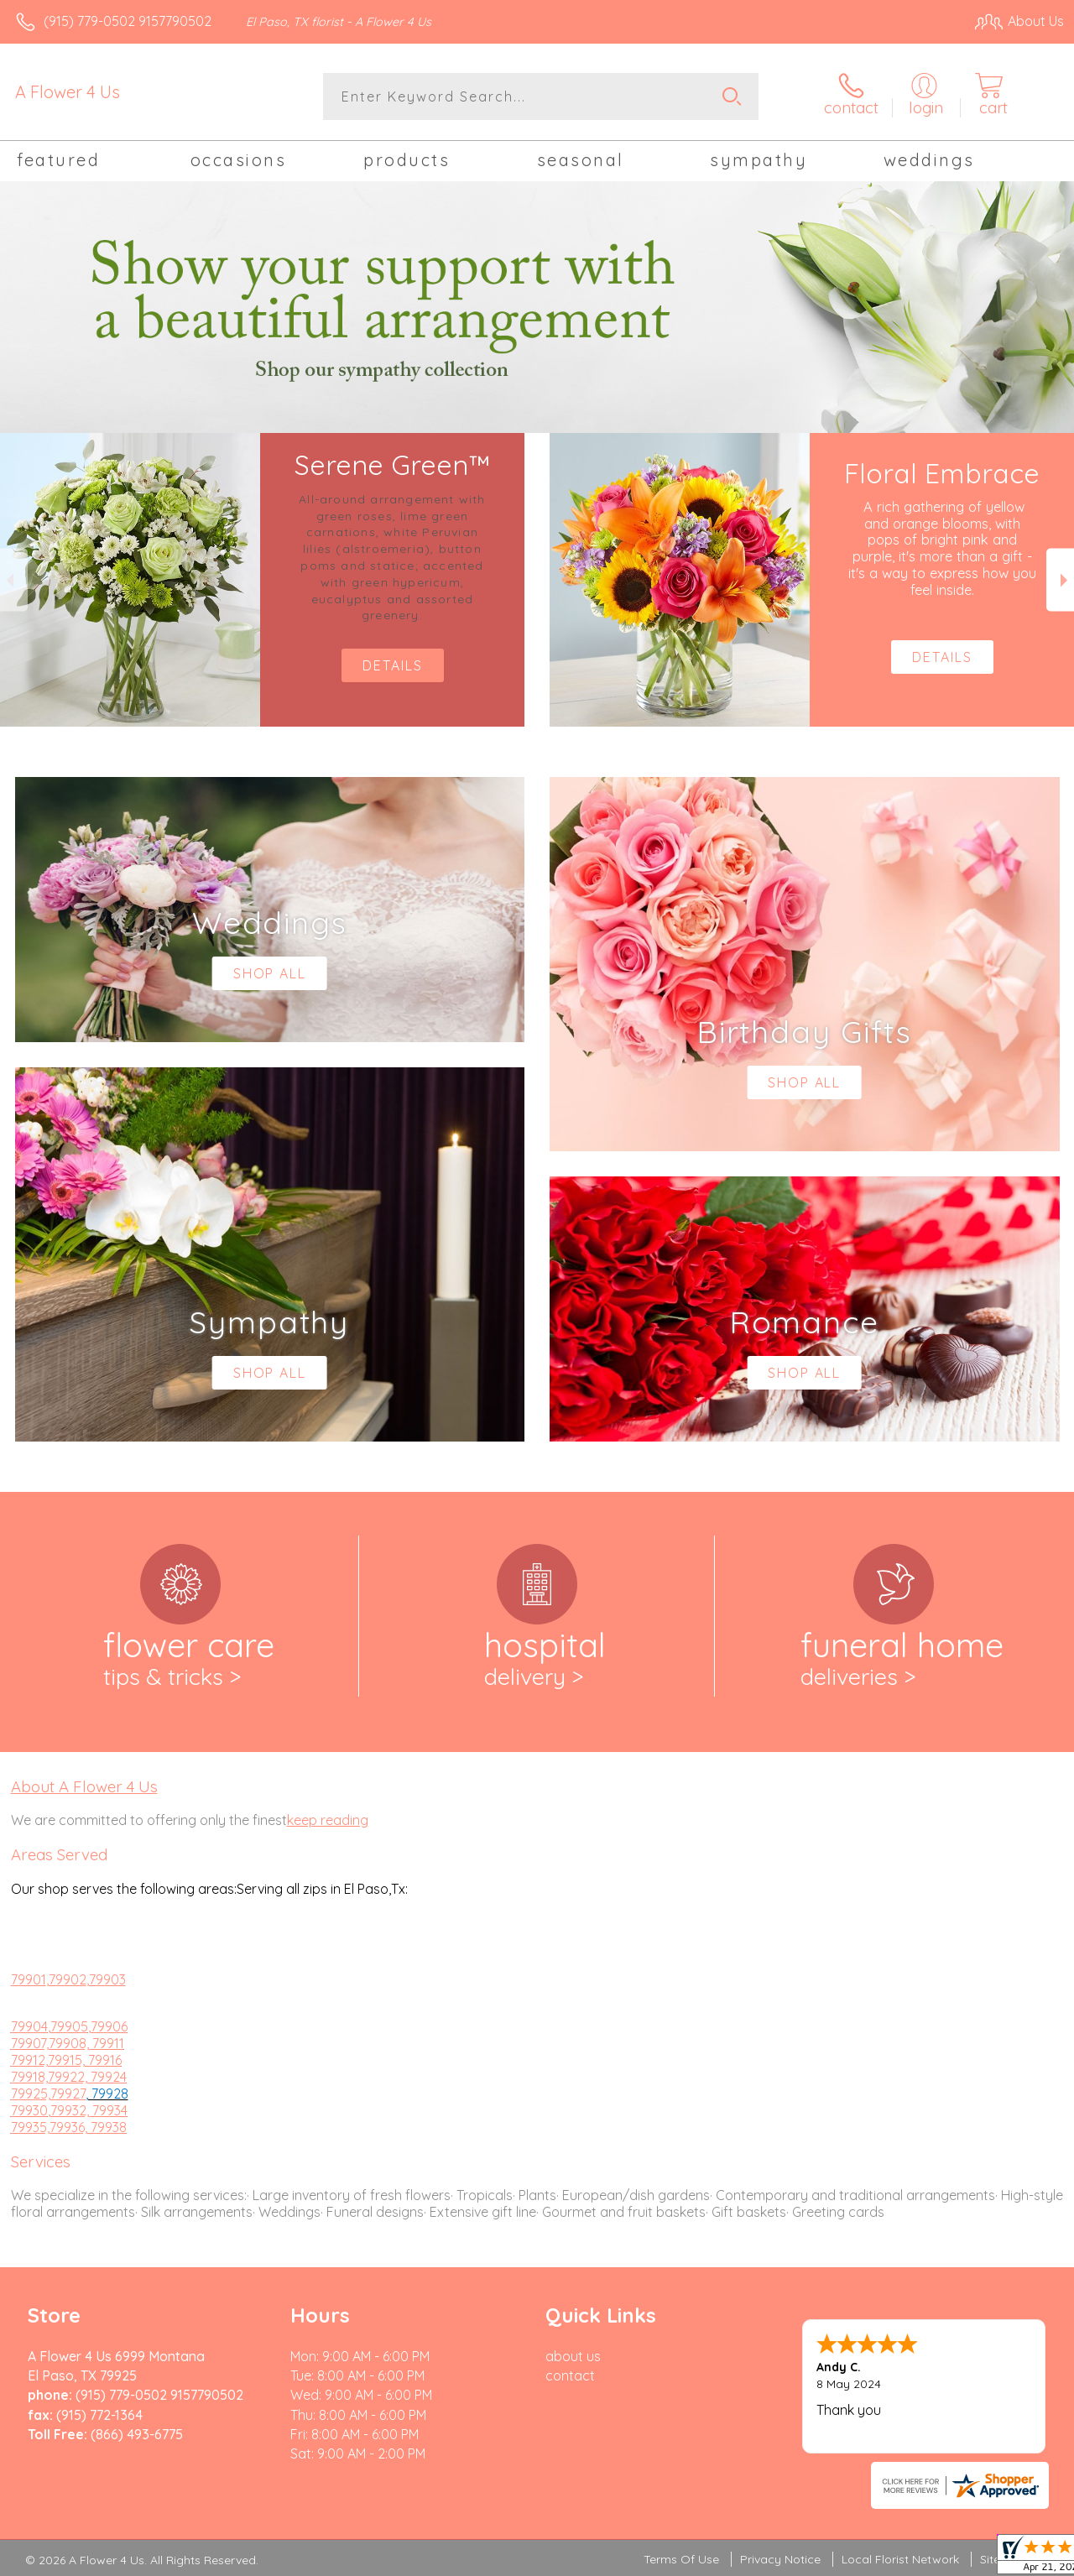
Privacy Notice (780, 2559)
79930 (29, 2110)
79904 (29, 2026)
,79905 (68, 2026)
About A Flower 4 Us (84, 1786)
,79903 (106, 1979)
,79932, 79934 (88, 2110)
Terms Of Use (681, 2559)
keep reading (327, 1820)
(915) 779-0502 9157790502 (127, 21)
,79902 (66, 1979)
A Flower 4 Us (67, 91)
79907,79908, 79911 (67, 2043)
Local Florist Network (900, 2559)
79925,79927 (48, 2093)
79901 (28, 1979)
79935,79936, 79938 (69, 2127)
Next (1060, 580)
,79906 (108, 2026)
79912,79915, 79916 (66, 2060)
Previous (14, 580)
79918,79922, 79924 (69, 2076)
